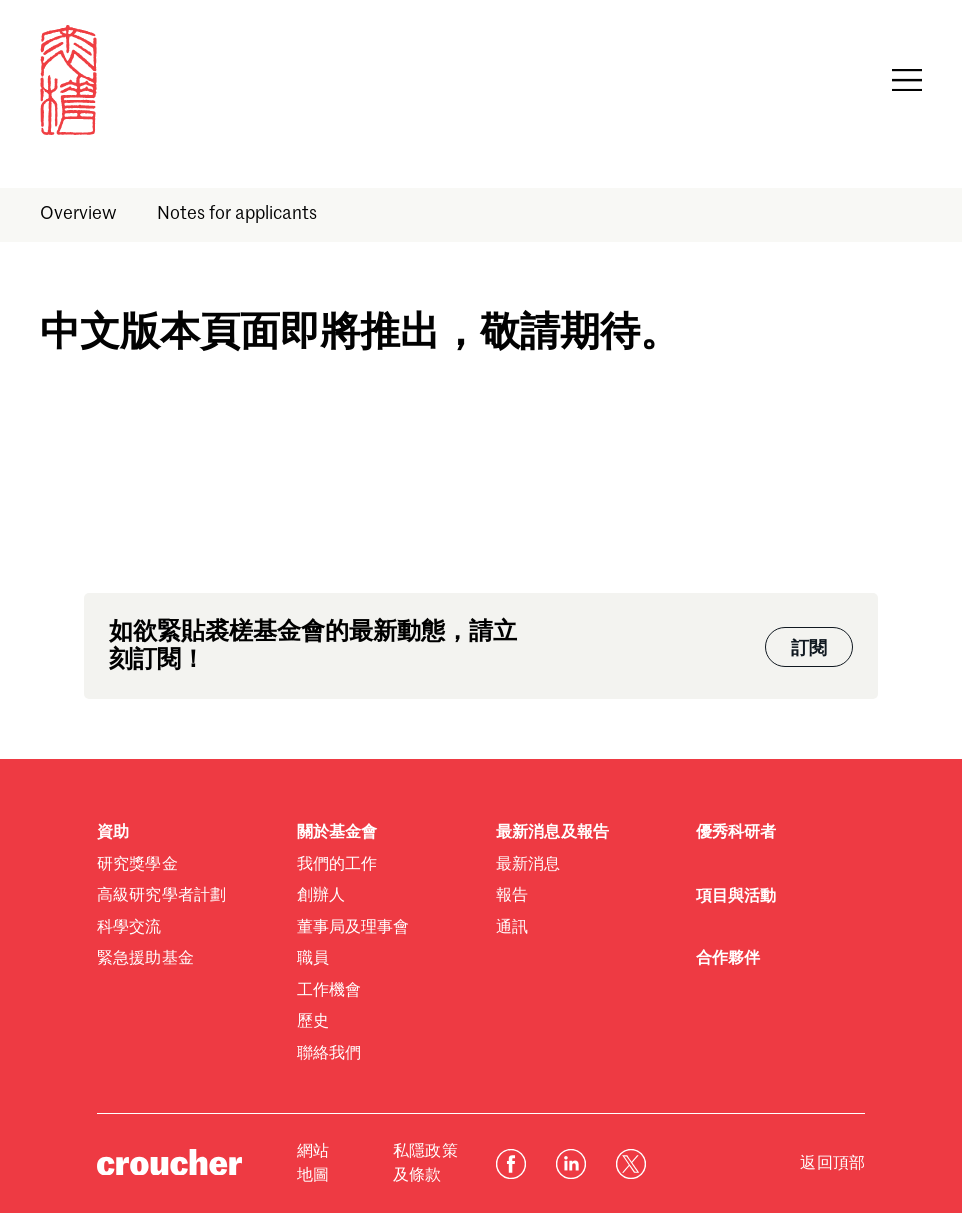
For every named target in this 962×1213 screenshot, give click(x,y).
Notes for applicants (237, 214)
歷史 (313, 1022)
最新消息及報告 (552, 833)
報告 (512, 896)
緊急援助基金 (145, 959)
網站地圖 (313, 1164)
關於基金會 (337, 833)
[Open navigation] (907, 80)
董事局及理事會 (353, 928)
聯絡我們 (329, 1054)
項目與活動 (736, 897)
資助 (113, 833)
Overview (78, 214)
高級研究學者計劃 (161, 896)
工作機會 (329, 991)
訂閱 (809, 649)
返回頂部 (832, 1164)
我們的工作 (337, 865)
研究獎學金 (137, 865)
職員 (313, 959)
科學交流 (129, 928)
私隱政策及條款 (425, 1164)
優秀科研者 (736, 833)
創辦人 (321, 896)
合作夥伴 (728, 959)
